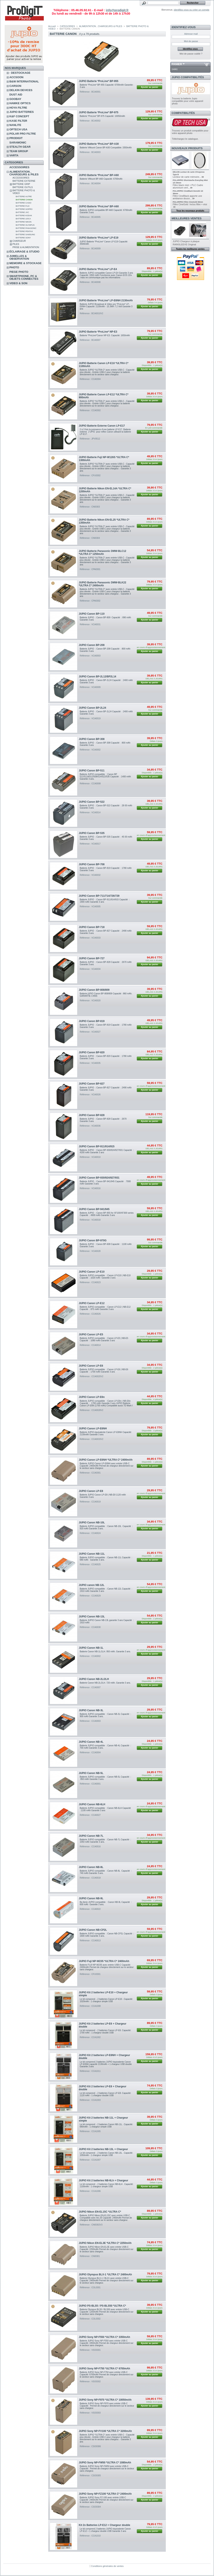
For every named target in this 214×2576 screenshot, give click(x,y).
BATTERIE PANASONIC (26, 228)
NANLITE (15, 125)
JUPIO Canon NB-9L (91, 1898)
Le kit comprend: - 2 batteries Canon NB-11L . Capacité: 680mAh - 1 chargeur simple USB (106, 2125)
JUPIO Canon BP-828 (92, 1115)
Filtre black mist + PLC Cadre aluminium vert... (188, 186)
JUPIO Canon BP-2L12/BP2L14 (97, 676)
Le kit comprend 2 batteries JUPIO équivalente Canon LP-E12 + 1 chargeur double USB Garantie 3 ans (105, 2530)
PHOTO (14, 267)
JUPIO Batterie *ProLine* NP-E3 (98, 331)
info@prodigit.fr (117, 10)
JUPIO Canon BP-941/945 (94, 1209)
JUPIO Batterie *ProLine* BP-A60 (99, 175)
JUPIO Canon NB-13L (92, 1616)
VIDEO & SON (18, 283)
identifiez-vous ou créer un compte (191, 9)
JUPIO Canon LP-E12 (92, 1303)
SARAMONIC (17, 142)
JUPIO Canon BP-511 (92, 770)
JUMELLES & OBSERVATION (19, 257)
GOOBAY (15, 99)
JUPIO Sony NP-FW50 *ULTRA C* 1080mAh (105, 2462)
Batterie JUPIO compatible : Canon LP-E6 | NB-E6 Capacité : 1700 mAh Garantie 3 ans (104, 1370)
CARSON (15, 85)
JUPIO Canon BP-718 (92, 927)
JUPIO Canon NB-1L (91, 1647)
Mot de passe (191, 41)
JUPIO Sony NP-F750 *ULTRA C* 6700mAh (104, 2368)
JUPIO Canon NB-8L (91, 1867)
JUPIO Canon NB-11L (92, 1553)
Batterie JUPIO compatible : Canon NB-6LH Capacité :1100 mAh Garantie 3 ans (105, 1809)
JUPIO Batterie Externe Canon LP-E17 (102, 425)
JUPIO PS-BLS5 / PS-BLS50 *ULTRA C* (102, 2305)
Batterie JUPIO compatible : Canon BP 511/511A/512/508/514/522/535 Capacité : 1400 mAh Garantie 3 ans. (105, 776)
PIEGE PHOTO (18, 271)
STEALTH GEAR (19, 146)
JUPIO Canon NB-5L (91, 1773)
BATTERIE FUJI (22, 206)
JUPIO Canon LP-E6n (92, 1397)
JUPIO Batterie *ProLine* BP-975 (98, 112)
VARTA (13, 155)
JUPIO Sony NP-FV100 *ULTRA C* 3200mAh (105, 2431)
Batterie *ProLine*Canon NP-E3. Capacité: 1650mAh (105, 335)
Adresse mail (191, 34)
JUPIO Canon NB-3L (91, 1710)
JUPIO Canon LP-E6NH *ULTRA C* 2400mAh (106, 1459)
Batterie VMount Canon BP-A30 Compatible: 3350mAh (106, 147)
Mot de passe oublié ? (191, 53)
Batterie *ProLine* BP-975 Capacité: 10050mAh (102, 116)
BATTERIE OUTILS (22, 187)
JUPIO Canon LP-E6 (91, 1365)
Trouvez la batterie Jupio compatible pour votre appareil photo (187, 101)
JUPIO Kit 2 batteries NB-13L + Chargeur (103, 2149)
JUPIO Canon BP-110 (92, 613)
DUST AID (15, 94)
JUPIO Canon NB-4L (91, 1741)
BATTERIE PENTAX (24, 231)
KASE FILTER (18, 120)
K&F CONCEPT (19, 116)
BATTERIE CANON (24, 200)
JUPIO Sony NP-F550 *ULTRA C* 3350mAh (104, 2337)
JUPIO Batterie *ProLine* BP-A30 (99, 143)
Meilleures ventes (187, 218)
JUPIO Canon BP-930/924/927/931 (99, 1177)
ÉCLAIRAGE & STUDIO (24, 251)
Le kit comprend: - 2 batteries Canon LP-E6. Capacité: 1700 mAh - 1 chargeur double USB (105, 2031)
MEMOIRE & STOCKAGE (25, 263)
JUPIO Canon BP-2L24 (92, 707)
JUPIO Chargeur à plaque (186, 241)
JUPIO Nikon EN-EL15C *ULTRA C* (100, 2211)
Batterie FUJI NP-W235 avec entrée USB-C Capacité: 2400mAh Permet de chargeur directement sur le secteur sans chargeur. (107, 1967)
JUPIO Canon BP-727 (92, 958)
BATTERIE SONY (23, 238)
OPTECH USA (18, 129)
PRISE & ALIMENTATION (25, 247)
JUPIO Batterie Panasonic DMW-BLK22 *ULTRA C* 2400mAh (102, 584)
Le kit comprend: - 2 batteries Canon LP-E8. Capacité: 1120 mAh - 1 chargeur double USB (105, 2094)
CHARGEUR (19, 241)
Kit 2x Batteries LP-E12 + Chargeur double (104, 2525)
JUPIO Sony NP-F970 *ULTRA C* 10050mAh (105, 2399)
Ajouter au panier (149, 87)
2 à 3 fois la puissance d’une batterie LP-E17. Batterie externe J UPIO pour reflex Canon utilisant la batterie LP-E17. (105, 431)
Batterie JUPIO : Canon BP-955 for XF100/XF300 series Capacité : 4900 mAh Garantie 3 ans (107, 1214)
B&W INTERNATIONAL (24, 81)
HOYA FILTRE (18, 107)
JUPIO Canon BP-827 (92, 1083)
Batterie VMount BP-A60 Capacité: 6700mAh (101, 179)
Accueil (52, 26)
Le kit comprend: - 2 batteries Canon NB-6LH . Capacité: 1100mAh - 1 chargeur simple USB (106, 2185)
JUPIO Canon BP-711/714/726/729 (99, 895)
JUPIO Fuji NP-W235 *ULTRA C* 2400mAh (104, 1961)
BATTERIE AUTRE (24, 196)
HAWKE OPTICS (19, 103)
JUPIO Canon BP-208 (92, 645)
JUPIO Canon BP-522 (92, 801)
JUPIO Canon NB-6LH (92, 1804)
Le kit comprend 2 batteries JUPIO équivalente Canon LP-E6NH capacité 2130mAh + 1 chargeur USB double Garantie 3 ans (106, 2064)
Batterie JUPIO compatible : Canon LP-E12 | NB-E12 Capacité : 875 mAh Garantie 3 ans (105, 1308)
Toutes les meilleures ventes (190, 249)
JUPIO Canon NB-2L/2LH (94, 1679)
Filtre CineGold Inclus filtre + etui (190, 204)
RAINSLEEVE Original (184, 244)
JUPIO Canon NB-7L (91, 1835)
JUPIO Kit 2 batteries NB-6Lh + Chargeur (103, 2180)
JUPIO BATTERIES (21, 111)
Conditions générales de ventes (107, 2566)
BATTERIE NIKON (23, 222)
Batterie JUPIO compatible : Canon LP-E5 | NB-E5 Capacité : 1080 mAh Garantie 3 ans (104, 1339)
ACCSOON (16, 77)
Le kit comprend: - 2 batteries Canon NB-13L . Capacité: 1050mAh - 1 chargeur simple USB (106, 2154)
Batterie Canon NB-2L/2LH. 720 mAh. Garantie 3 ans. (105, 1683)
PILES (15, 244)
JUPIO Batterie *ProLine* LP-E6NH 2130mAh (106, 300)
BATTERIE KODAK (24, 215)
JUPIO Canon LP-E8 (91, 1491)
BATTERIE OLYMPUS (25, 225)
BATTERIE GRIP (21, 184)
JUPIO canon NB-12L (91, 1585)
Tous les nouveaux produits (190, 211)
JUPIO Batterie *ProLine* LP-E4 (98, 269)
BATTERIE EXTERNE (23, 181)
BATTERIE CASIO (23, 203)
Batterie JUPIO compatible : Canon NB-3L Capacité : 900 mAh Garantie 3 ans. (105, 1715)
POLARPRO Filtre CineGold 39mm (188, 202)
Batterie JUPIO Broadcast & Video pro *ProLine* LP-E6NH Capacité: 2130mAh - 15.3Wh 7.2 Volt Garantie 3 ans (106, 306)
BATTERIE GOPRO (24, 209)
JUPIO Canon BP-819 (92, 1021)
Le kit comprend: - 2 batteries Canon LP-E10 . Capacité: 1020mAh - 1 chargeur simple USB (106, 2000)
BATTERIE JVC (22, 212)
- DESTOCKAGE (19, 72)
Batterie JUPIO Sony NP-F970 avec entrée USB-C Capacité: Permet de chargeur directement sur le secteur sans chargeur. (107, 2405)
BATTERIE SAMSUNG (25, 234)
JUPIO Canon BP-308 (92, 739)
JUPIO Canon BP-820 (92, 1052)
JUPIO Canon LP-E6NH (93, 1428)
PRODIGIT (16, 138)
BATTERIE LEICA (23, 219)
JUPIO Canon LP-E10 (92, 1271)
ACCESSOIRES (19, 167)
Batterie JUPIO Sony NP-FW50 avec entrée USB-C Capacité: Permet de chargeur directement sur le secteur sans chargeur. (107, 2468)
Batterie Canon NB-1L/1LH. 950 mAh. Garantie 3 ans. (105, 1651)
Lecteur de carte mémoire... (187, 177)
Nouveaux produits (187, 148)
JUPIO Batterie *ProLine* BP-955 (98, 81)
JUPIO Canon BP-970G (93, 1240)
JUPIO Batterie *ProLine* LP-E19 (98, 237)
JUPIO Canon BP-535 (92, 833)
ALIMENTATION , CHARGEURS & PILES (23, 173)
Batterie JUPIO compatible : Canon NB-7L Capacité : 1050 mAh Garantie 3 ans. (105, 1840)
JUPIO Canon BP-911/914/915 (97, 1146)
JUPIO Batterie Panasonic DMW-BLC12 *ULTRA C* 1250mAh (102, 552)
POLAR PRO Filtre (22, 133)
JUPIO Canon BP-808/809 (94, 989)
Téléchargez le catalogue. (185, 139)
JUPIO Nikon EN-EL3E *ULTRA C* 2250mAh (105, 2243)
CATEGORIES (67, 26)
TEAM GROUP (18, 151)
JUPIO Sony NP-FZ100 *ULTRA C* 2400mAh (105, 2493)
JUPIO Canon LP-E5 (91, 1334)
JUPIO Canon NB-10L (92, 1522)
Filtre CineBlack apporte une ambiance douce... (187, 197)
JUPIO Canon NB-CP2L (93, 1929)
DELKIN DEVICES (20, 90)
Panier (177, 64)
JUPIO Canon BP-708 (92, 864)
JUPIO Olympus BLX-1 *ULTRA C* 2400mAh (105, 2274)
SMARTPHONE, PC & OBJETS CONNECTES (23, 277)
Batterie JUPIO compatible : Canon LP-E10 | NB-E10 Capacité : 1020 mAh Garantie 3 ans (105, 1276)
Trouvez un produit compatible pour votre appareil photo (190, 131)
